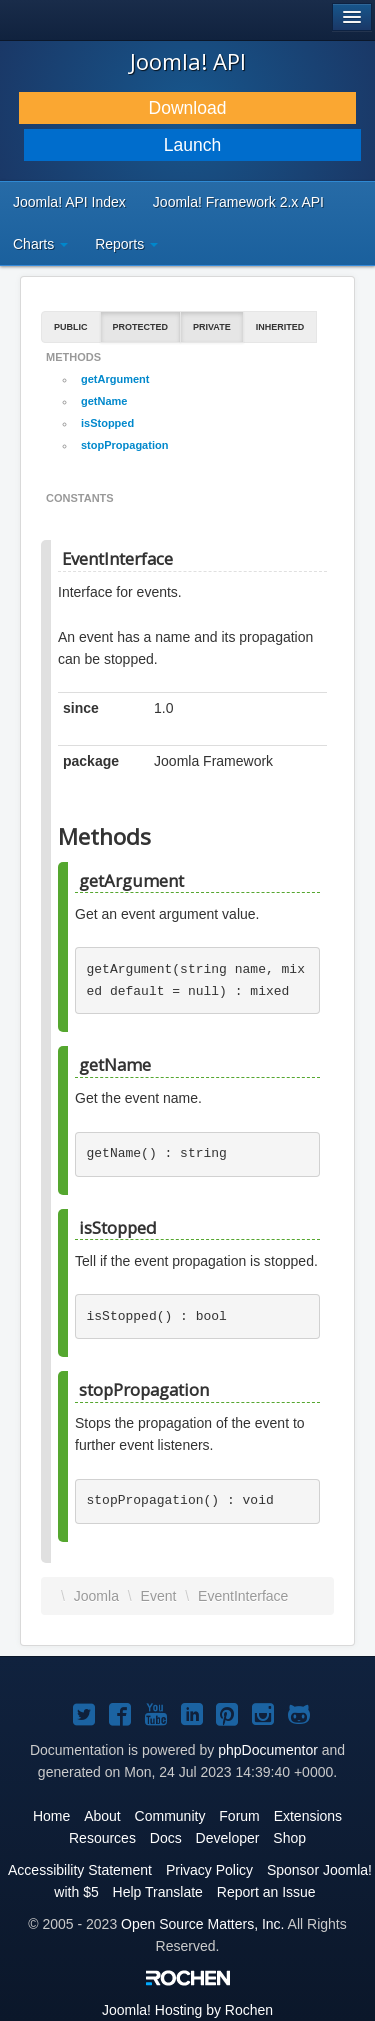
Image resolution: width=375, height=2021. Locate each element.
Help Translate (158, 1892)
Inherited (280, 327)
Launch (192, 145)
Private (212, 327)
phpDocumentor (268, 1750)
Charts (40, 244)
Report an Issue (266, 1892)
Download (188, 108)
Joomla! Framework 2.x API (238, 202)
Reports (126, 244)
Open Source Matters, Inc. (202, 1924)
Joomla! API (188, 61)
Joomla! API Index (69, 202)
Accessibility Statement (80, 1870)
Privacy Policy (209, 1870)
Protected (141, 327)
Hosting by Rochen (187, 2010)
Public (71, 327)
